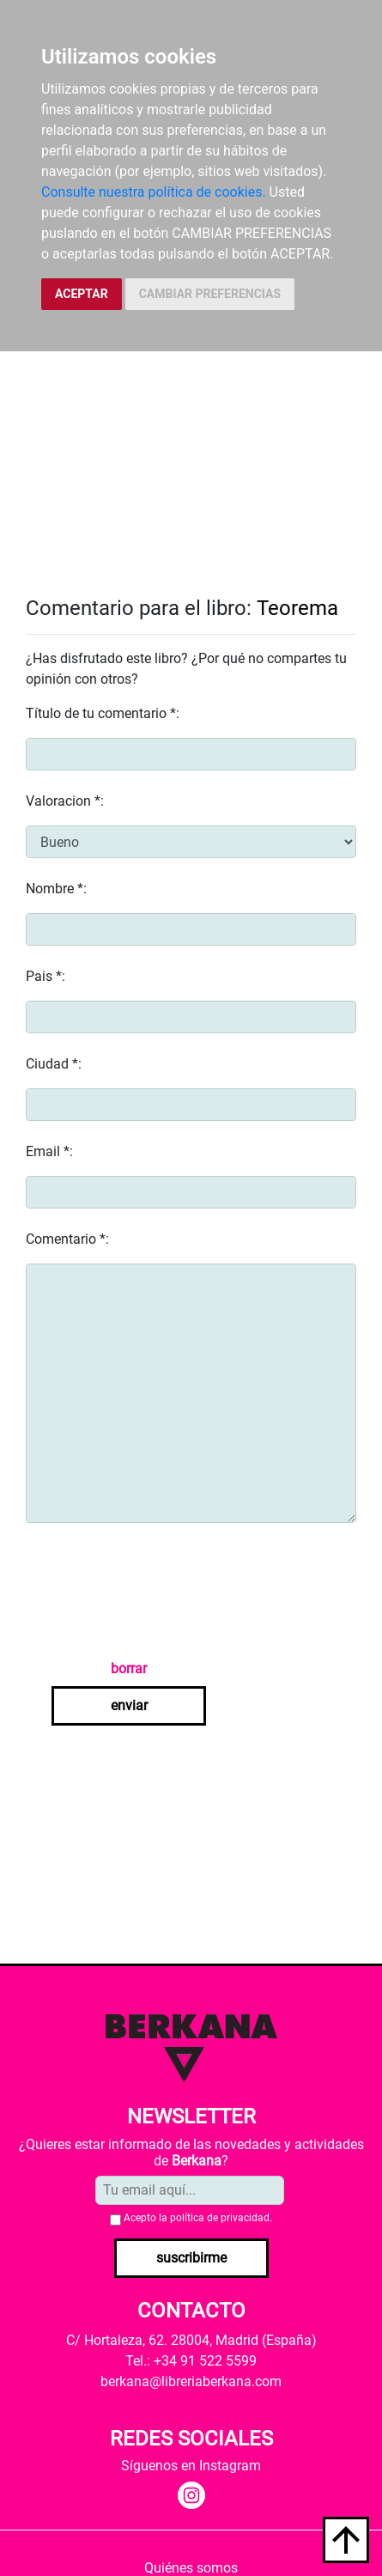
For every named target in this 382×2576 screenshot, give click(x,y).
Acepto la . (198, 2218)
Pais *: (45, 976)
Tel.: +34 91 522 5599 (191, 2361)
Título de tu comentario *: (102, 713)
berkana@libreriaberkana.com (191, 2381)
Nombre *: (56, 888)
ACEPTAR (81, 294)
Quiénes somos (191, 2568)
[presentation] (156, 1590)
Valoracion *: (65, 801)
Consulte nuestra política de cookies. (153, 192)
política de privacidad (220, 2218)
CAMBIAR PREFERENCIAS (210, 294)
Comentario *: (67, 1239)
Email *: (49, 1151)
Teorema (297, 608)
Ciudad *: (54, 1064)
